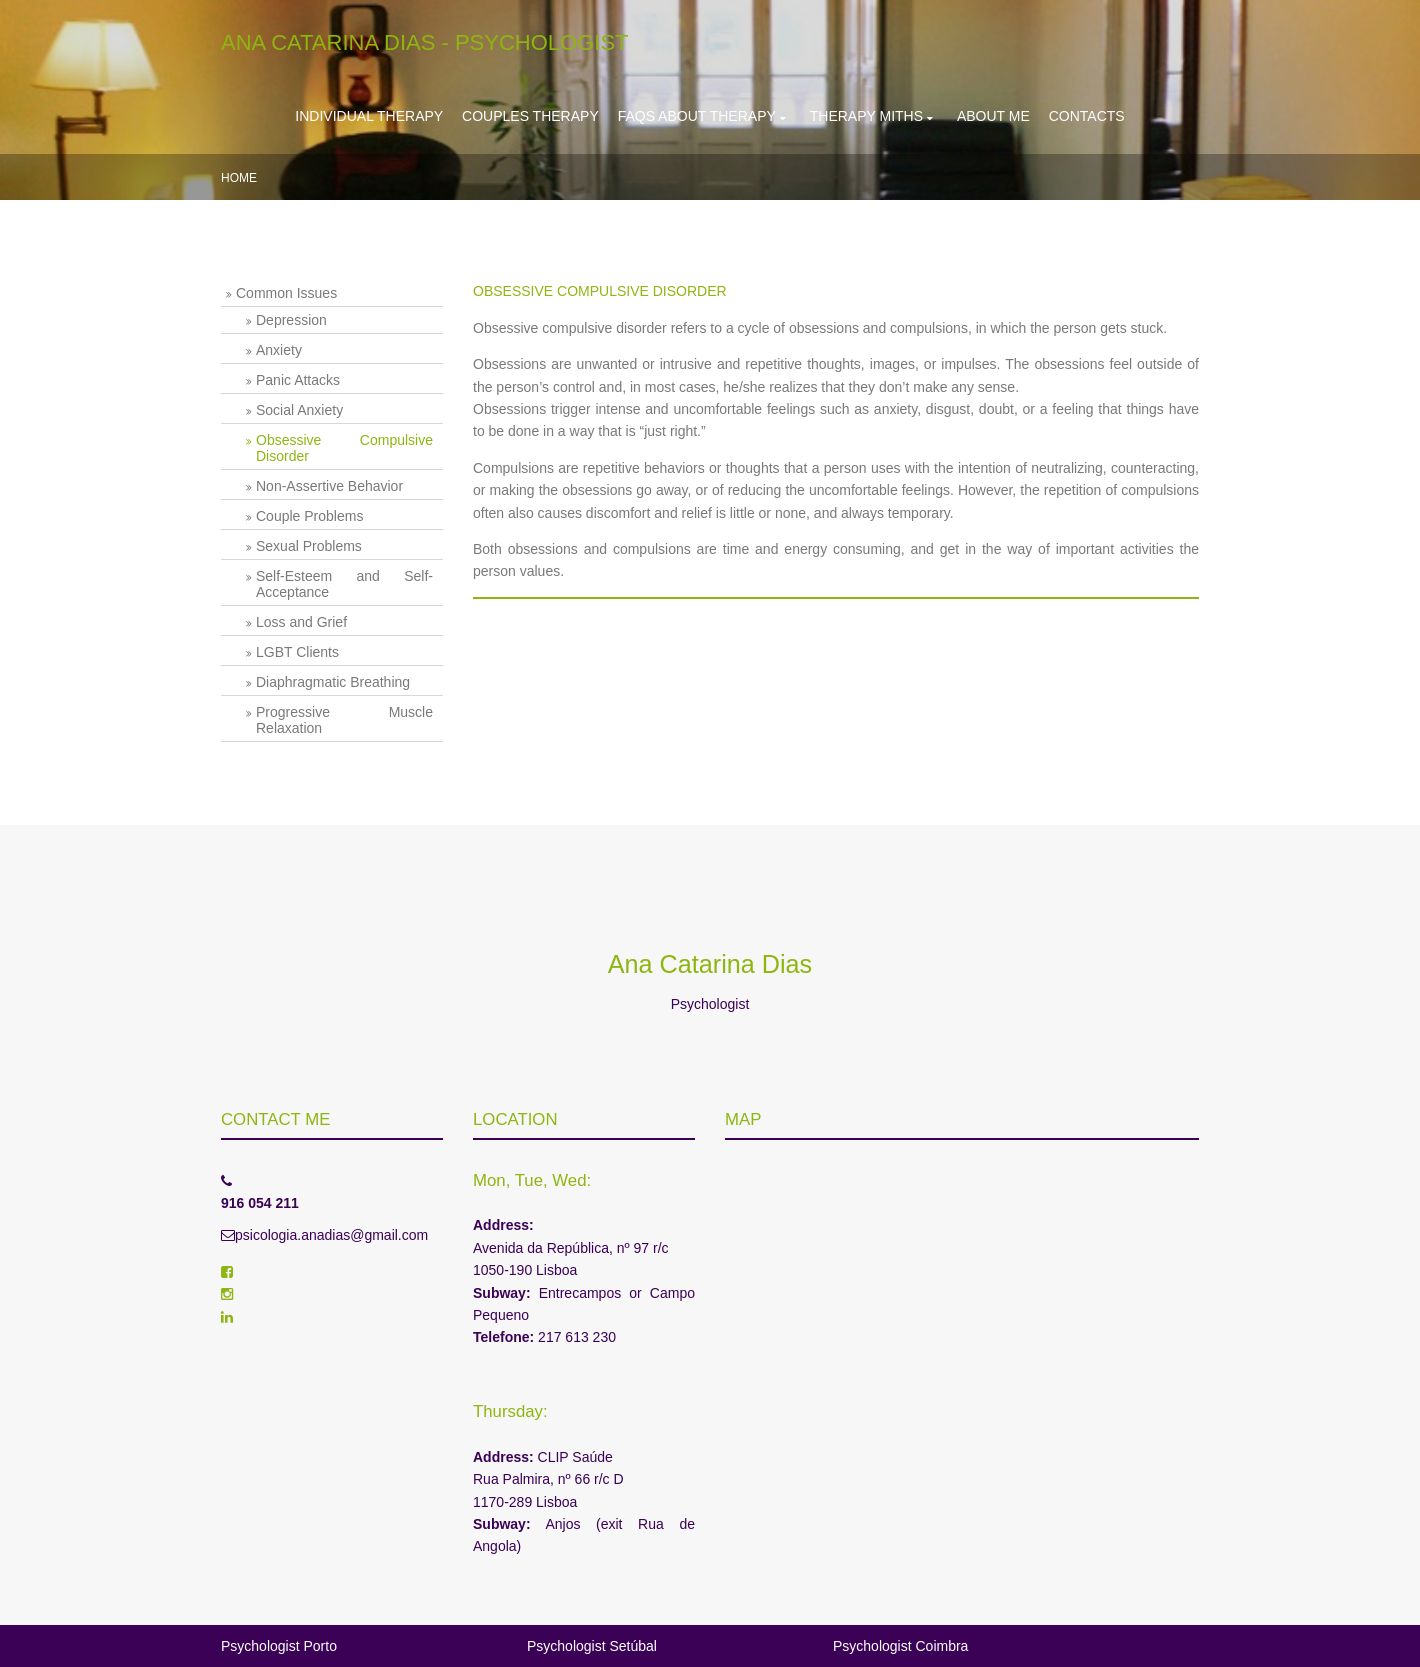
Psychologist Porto (279, 1646)
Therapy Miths (866, 116)
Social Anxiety (299, 410)
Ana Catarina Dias (710, 964)
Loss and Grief (301, 622)
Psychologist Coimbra (900, 1646)
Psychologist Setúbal (592, 1646)
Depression (291, 320)
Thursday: (510, 1411)
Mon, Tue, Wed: (532, 1180)
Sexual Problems (309, 546)
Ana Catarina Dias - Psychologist (425, 42)
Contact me (275, 1119)
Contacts (1087, 116)
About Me (993, 116)
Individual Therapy (369, 116)
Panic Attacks (298, 380)
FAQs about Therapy (697, 116)
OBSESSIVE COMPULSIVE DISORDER (600, 291)
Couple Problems (309, 516)
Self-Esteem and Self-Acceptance (344, 584)
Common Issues (286, 293)
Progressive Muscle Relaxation (344, 720)
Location (515, 1119)
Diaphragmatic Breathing (333, 682)
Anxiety (279, 350)
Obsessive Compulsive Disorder (344, 448)
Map (743, 1119)
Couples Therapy (530, 116)
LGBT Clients (297, 652)
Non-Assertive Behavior (329, 486)
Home (239, 178)
